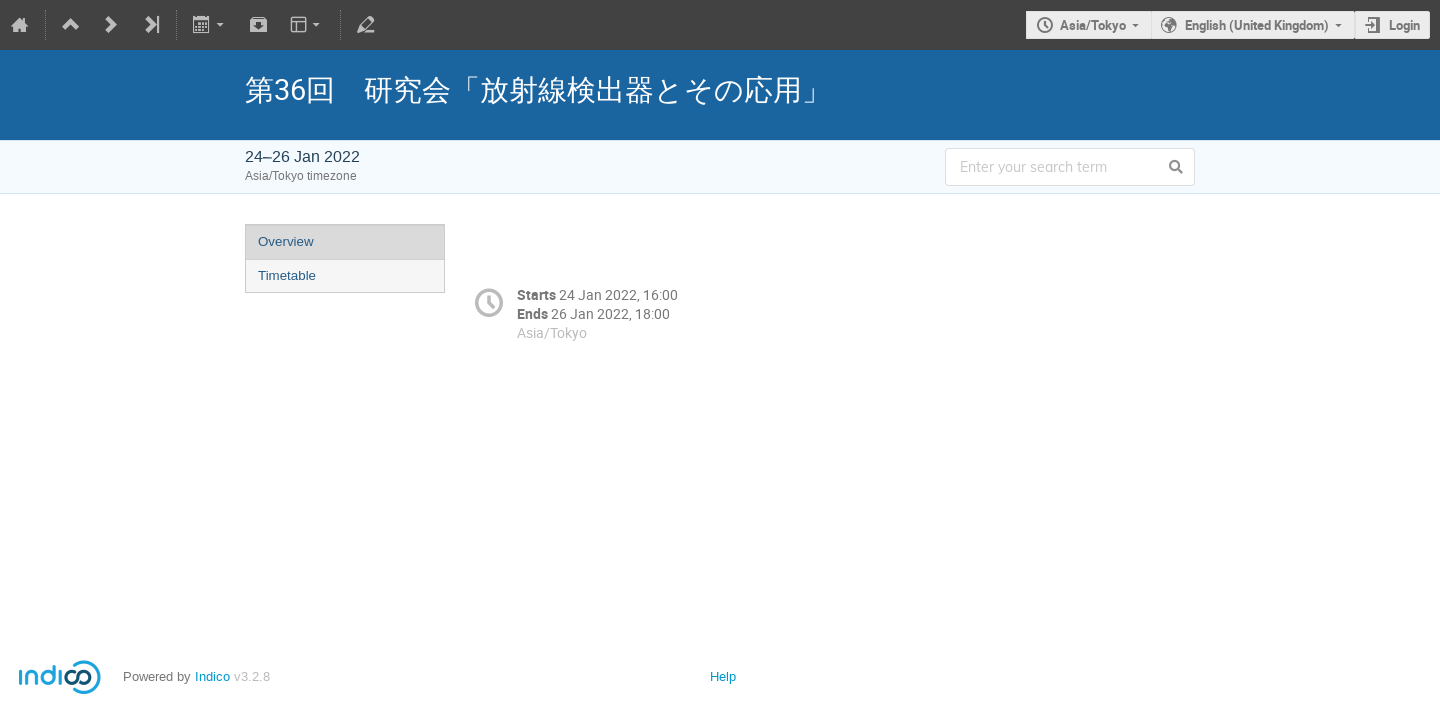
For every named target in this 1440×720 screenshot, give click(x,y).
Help (723, 676)
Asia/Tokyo (1093, 25)
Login (1404, 25)
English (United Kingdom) (1257, 25)
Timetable (287, 275)
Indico (212, 676)
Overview (286, 241)
